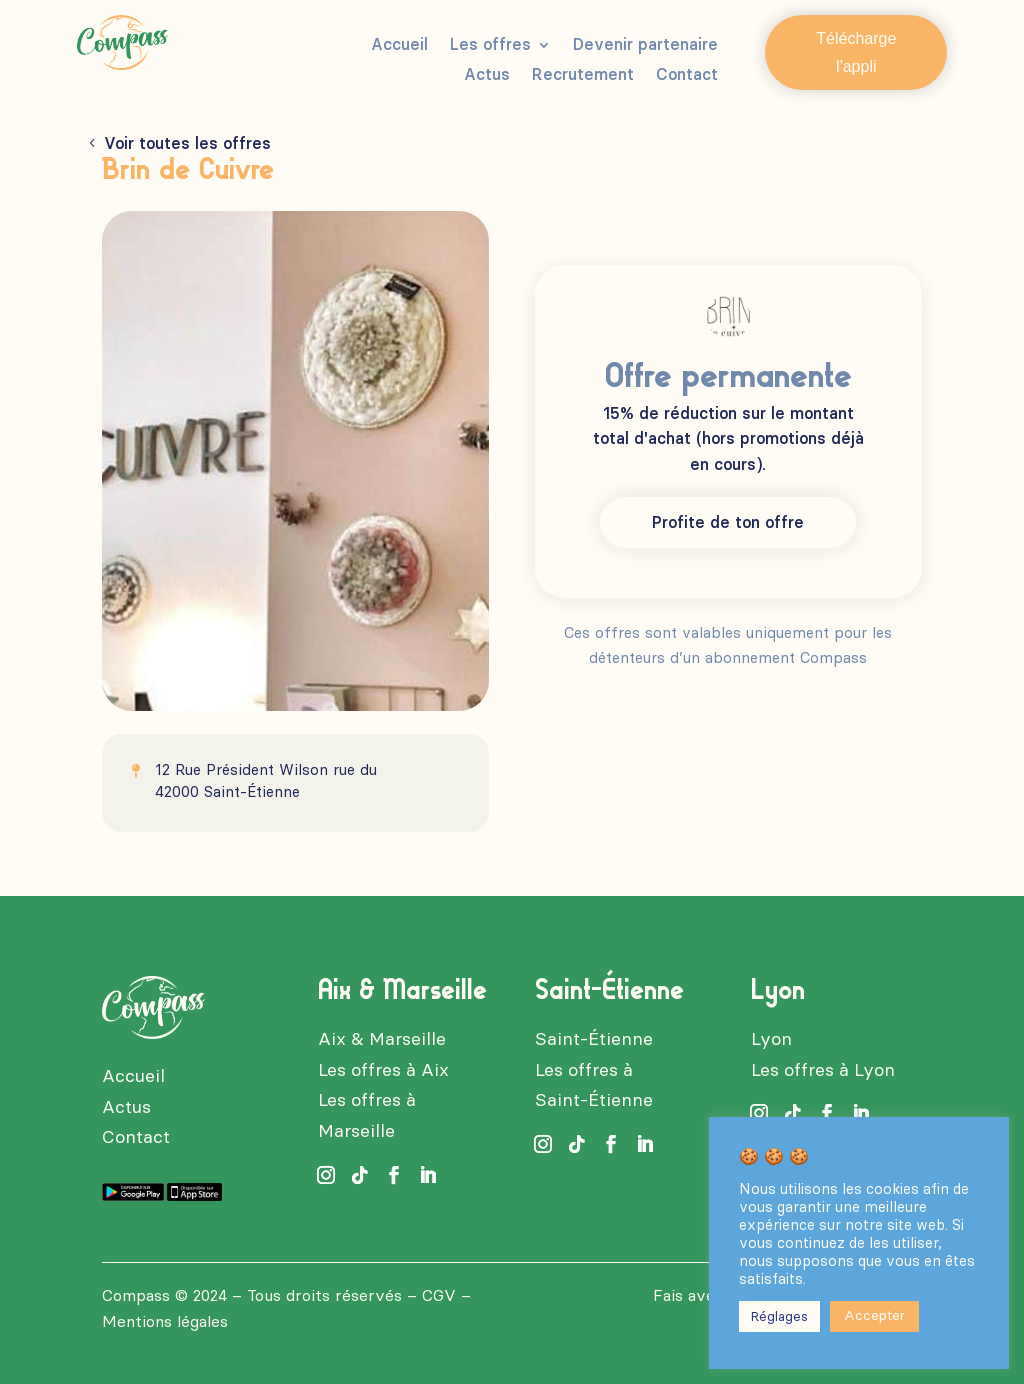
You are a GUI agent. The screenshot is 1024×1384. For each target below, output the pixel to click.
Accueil (399, 46)
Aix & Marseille (382, 1039)
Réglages (779, 1316)
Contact (687, 76)
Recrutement (583, 76)
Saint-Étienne (594, 1039)
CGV (439, 1295)
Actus (487, 76)
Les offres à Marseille (367, 1115)
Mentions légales (165, 1321)
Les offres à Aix (383, 1070)
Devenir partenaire (645, 46)
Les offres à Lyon (823, 1070)
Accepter (874, 1315)
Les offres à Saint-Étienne (594, 1085)
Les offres (490, 46)
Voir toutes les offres (187, 143)
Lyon (771, 1039)
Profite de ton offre (728, 522)
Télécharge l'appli (856, 52)
